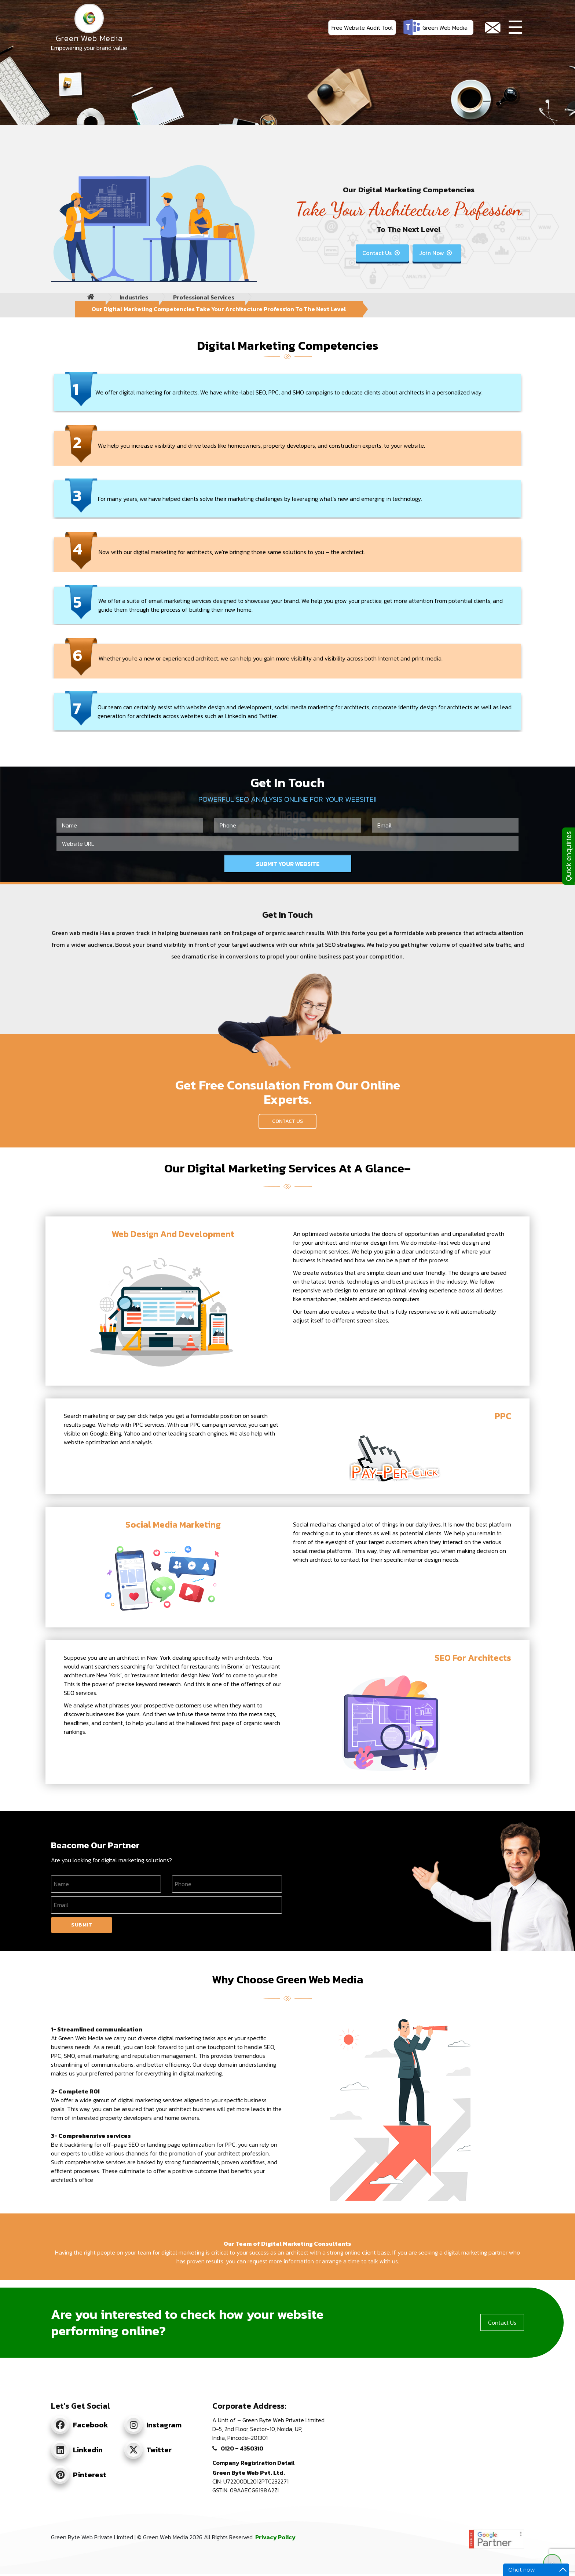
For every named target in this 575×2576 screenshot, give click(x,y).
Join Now (436, 252)
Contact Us (381, 252)
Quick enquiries (568, 856)
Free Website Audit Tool (362, 27)
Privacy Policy (275, 2537)
